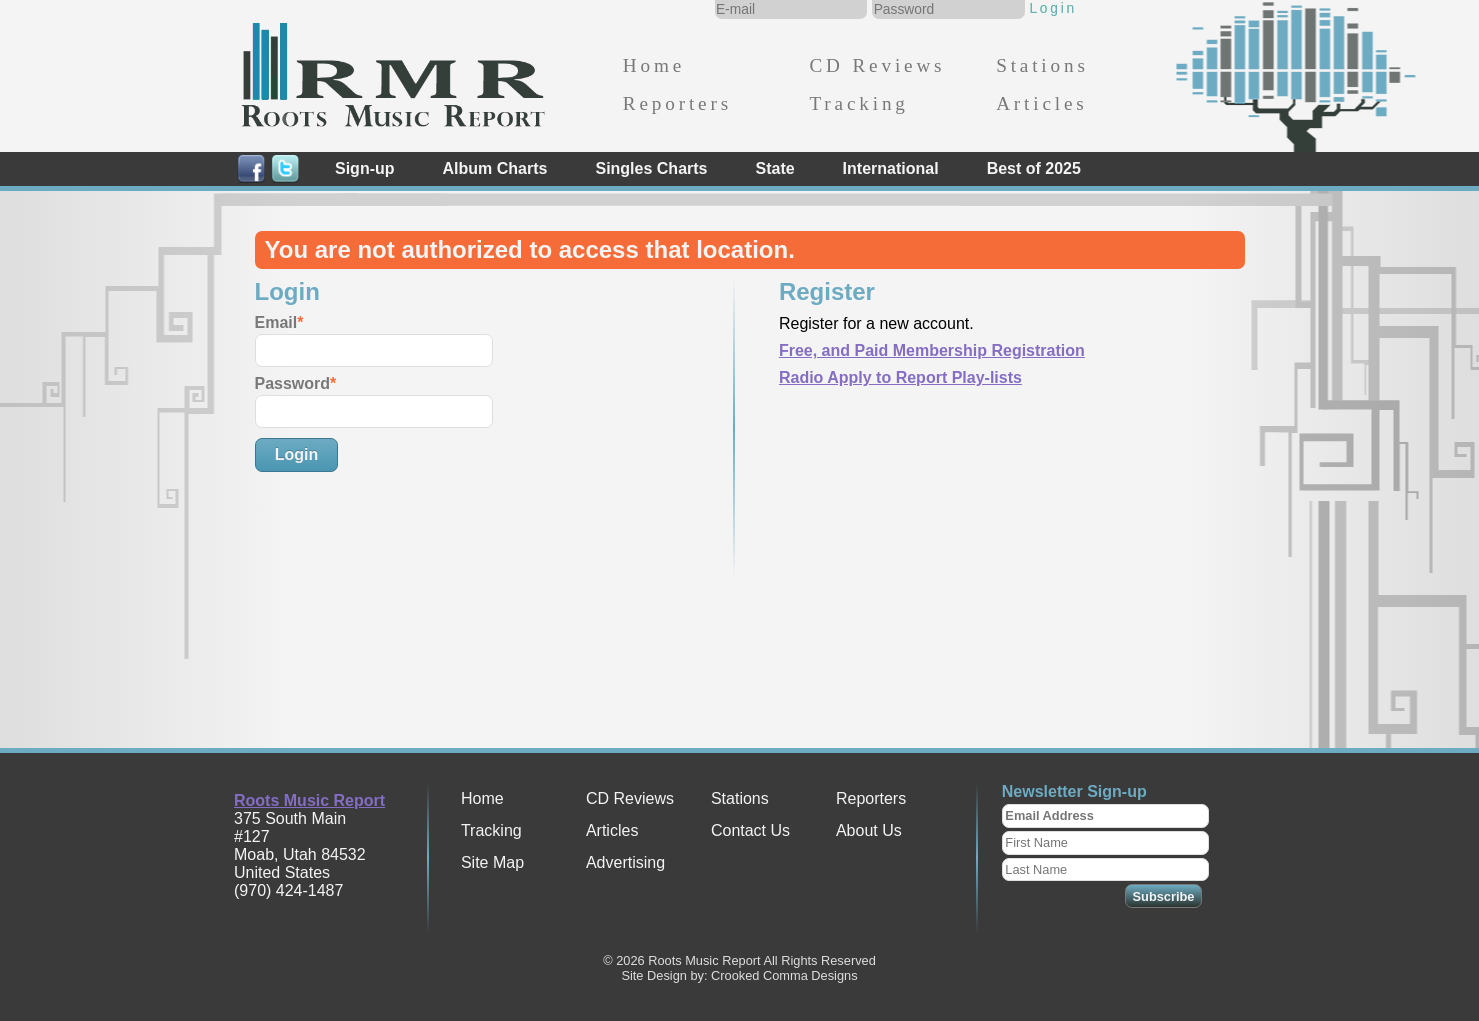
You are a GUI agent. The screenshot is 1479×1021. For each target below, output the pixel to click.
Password (293, 383)
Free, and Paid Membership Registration (932, 350)
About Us (869, 830)
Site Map (492, 862)
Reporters (677, 103)
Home (654, 65)
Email (276, 322)
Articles (1041, 103)
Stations (1042, 65)
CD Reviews (877, 65)
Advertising (625, 862)
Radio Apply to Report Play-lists (900, 377)
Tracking (858, 103)
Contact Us (750, 830)
